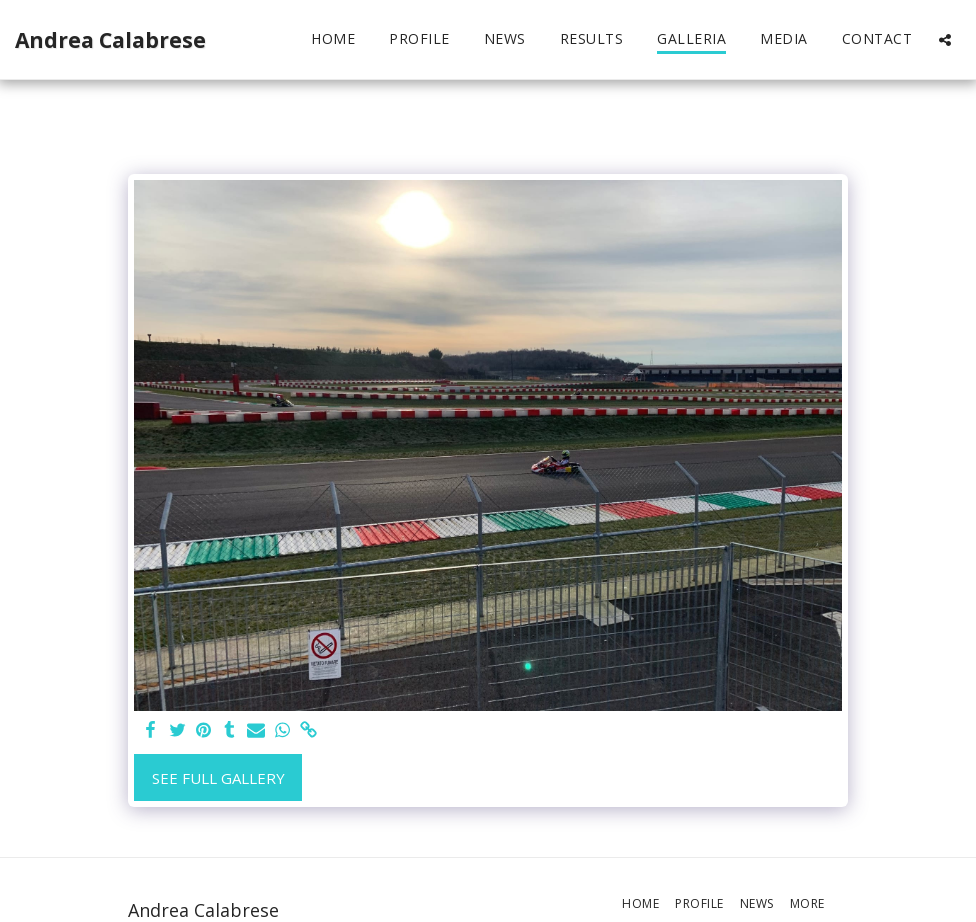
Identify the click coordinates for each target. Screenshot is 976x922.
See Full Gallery (218, 778)
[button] (945, 39)
